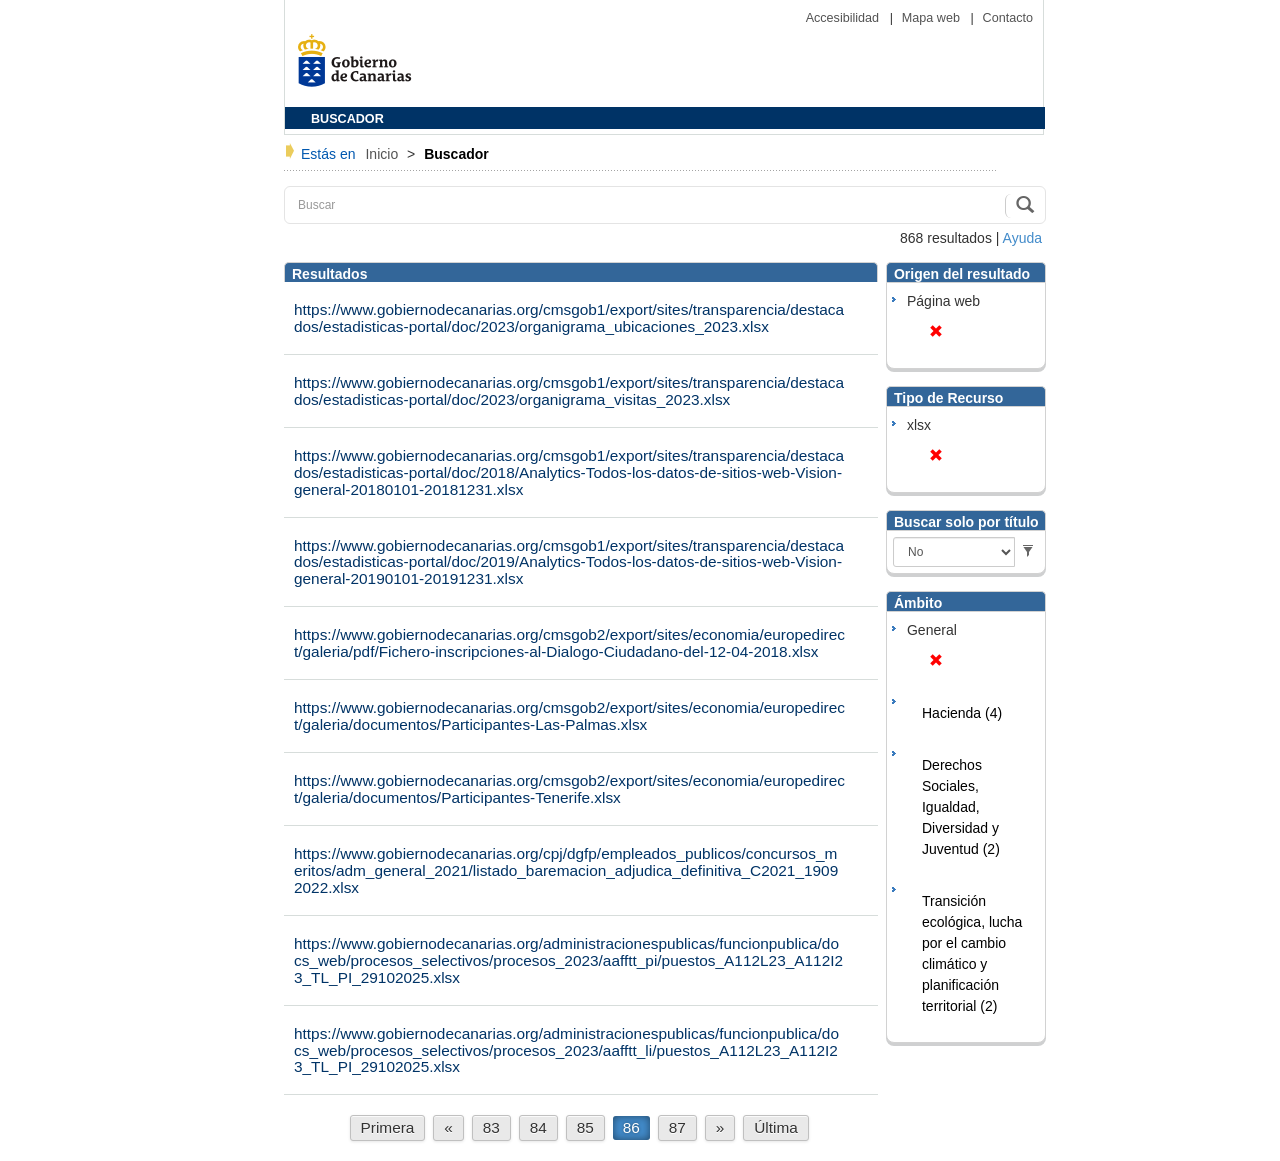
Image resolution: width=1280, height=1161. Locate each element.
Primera (388, 1127)
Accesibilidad (844, 18)
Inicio (383, 154)
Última (776, 1127)
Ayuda (1022, 238)
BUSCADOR (347, 119)
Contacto (1008, 18)
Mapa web (933, 18)
